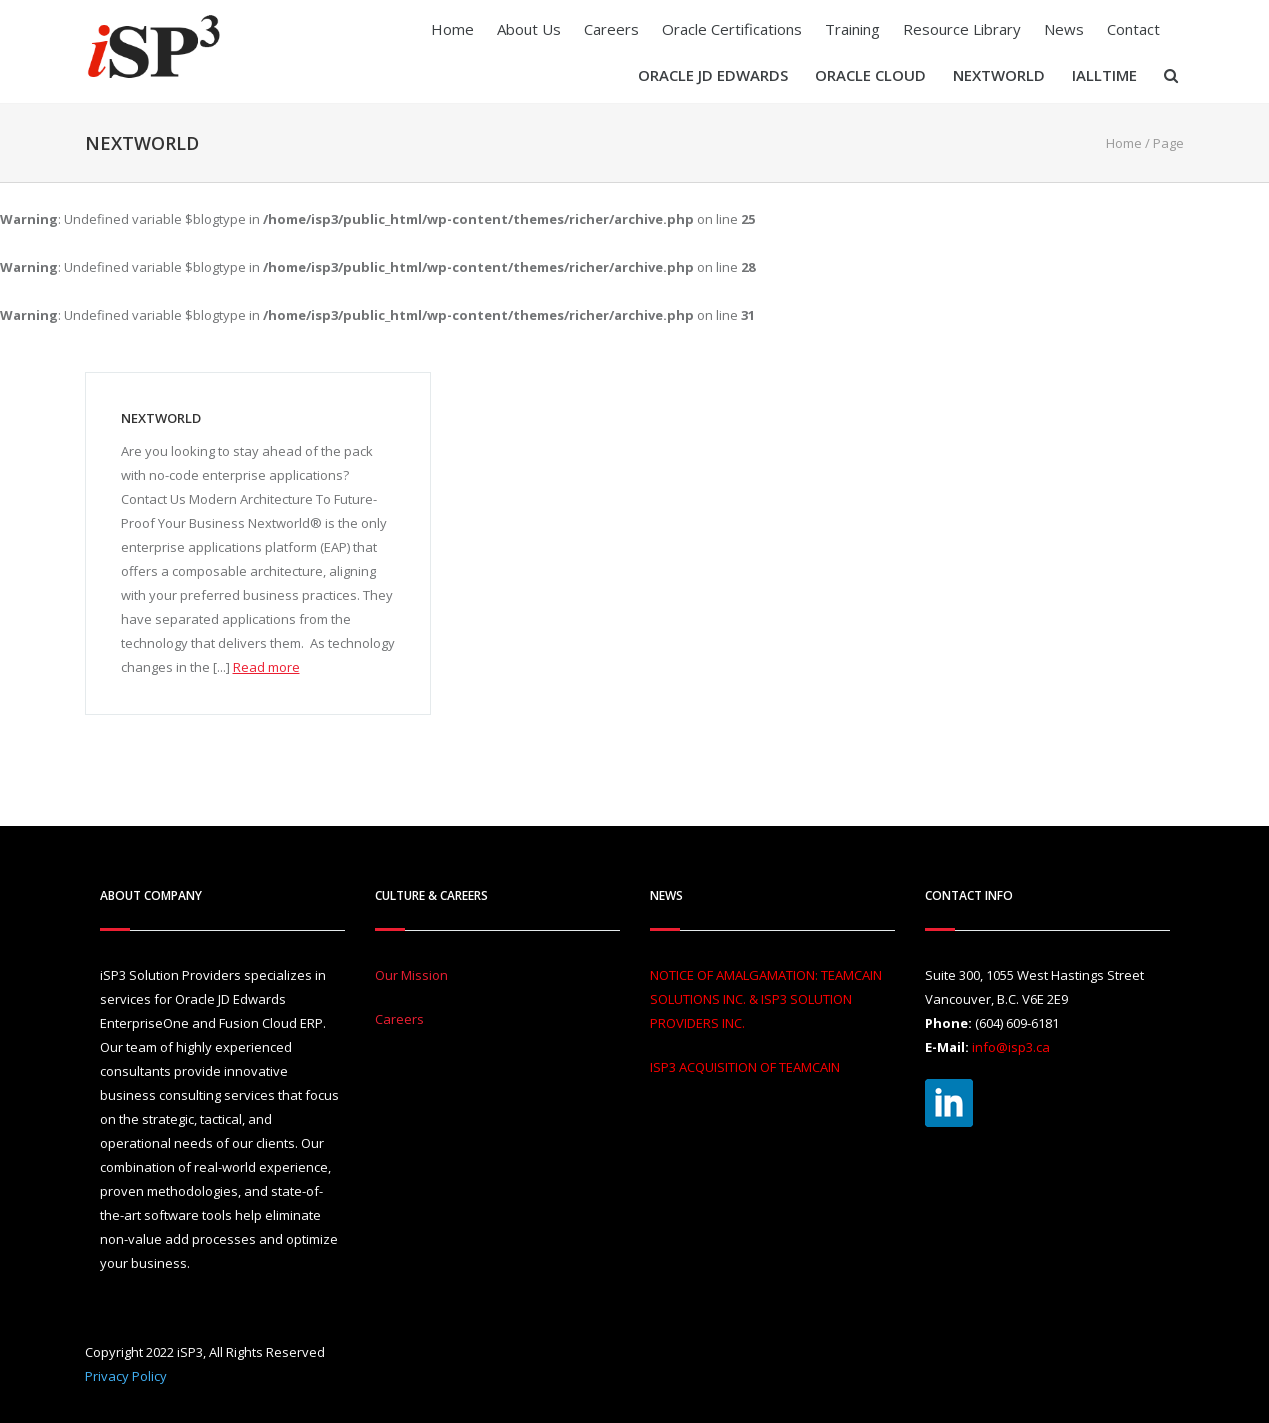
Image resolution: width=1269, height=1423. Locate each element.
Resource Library (962, 29)
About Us (529, 29)
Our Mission (411, 975)
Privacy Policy (126, 1376)
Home (452, 29)
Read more (266, 667)
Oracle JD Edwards (713, 75)
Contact (1133, 29)
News (1064, 29)
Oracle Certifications (732, 29)
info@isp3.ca (1011, 1047)
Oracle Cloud (870, 75)
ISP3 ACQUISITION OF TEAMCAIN (745, 1067)
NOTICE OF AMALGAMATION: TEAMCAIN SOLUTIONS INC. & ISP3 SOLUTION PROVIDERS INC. (766, 999)
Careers (611, 29)
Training (852, 29)
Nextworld (999, 75)
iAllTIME (1104, 75)
